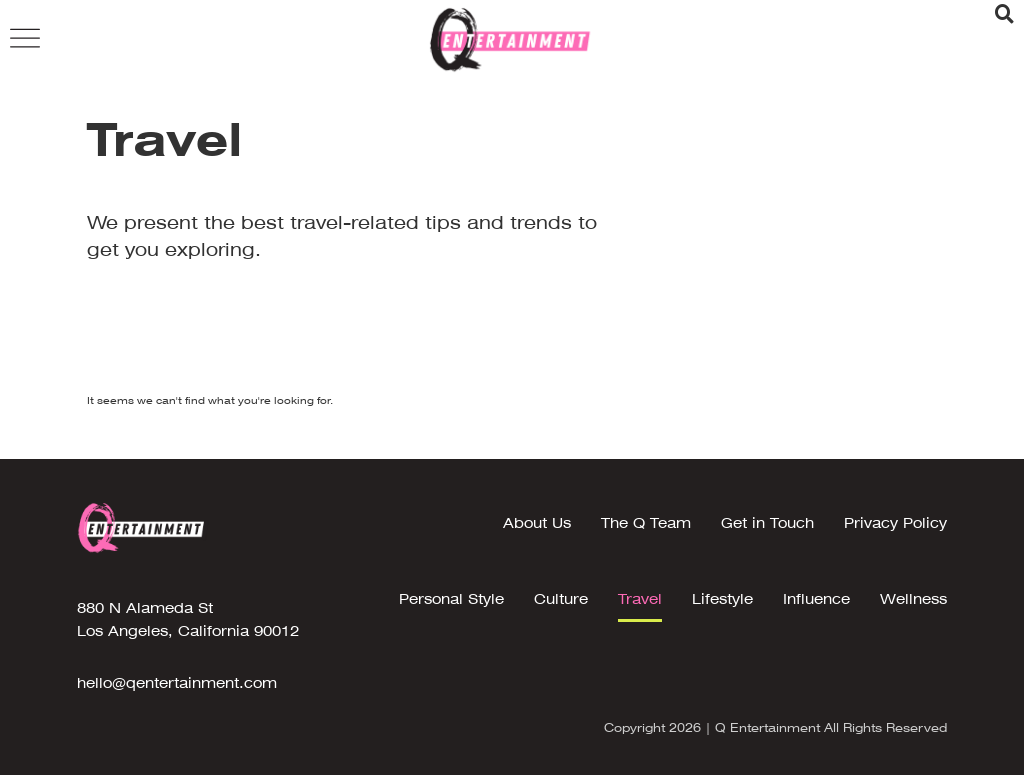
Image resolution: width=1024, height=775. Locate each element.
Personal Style (451, 599)
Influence (816, 599)
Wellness (913, 599)
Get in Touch (767, 523)
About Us (537, 523)
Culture (561, 599)
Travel (640, 599)
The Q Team (646, 523)
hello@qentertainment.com (177, 683)
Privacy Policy (895, 523)
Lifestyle (722, 599)
